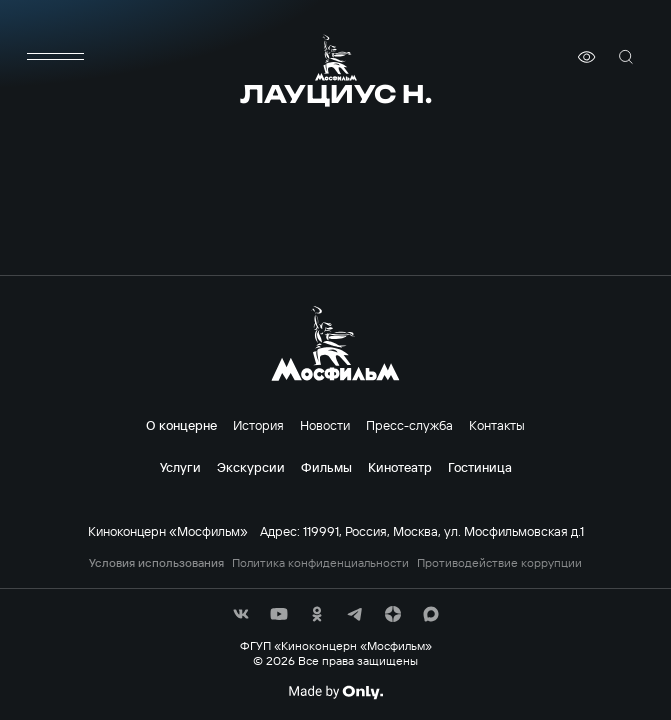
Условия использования (156, 563)
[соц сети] (241, 614)
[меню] (56, 57)
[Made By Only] (335, 692)
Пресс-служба (409, 425)
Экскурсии (251, 467)
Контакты (497, 425)
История (258, 425)
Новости (325, 425)
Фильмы (326, 467)
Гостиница (480, 467)
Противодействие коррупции (499, 563)
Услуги (180, 467)
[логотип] (336, 57)
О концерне (181, 425)
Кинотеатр (400, 467)
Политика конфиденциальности (320, 563)
